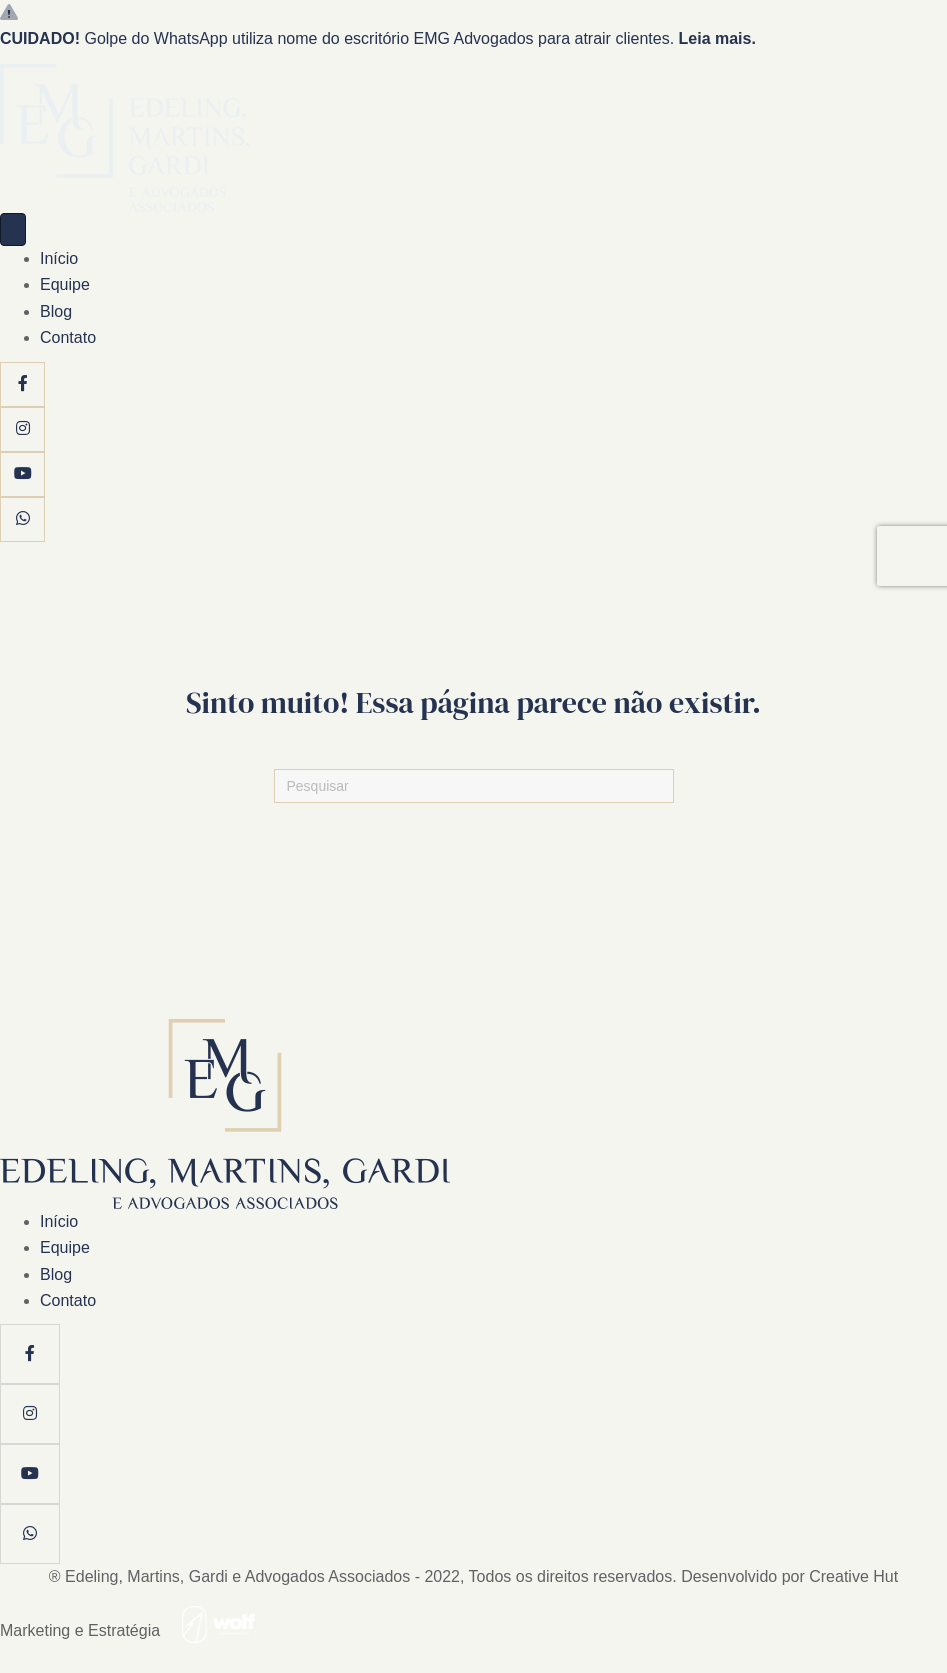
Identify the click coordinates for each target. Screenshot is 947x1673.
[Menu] (13, 229)
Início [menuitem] (59, 258)
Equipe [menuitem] (65, 284)
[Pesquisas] (474, 786)
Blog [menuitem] (56, 311)
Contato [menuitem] (68, 337)
